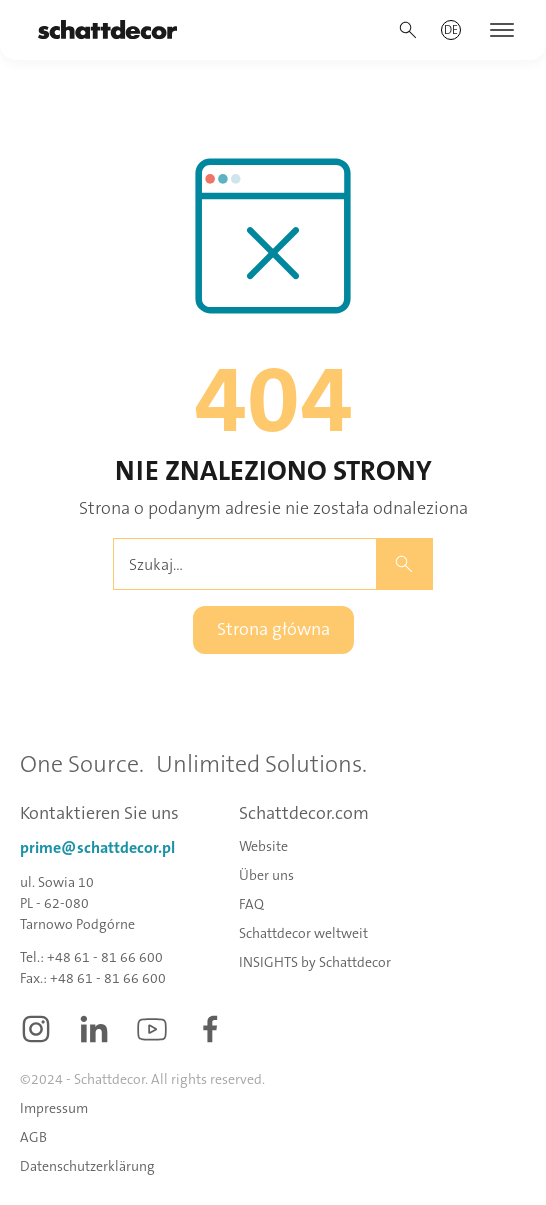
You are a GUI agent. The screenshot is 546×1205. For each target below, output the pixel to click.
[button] (451, 30)
